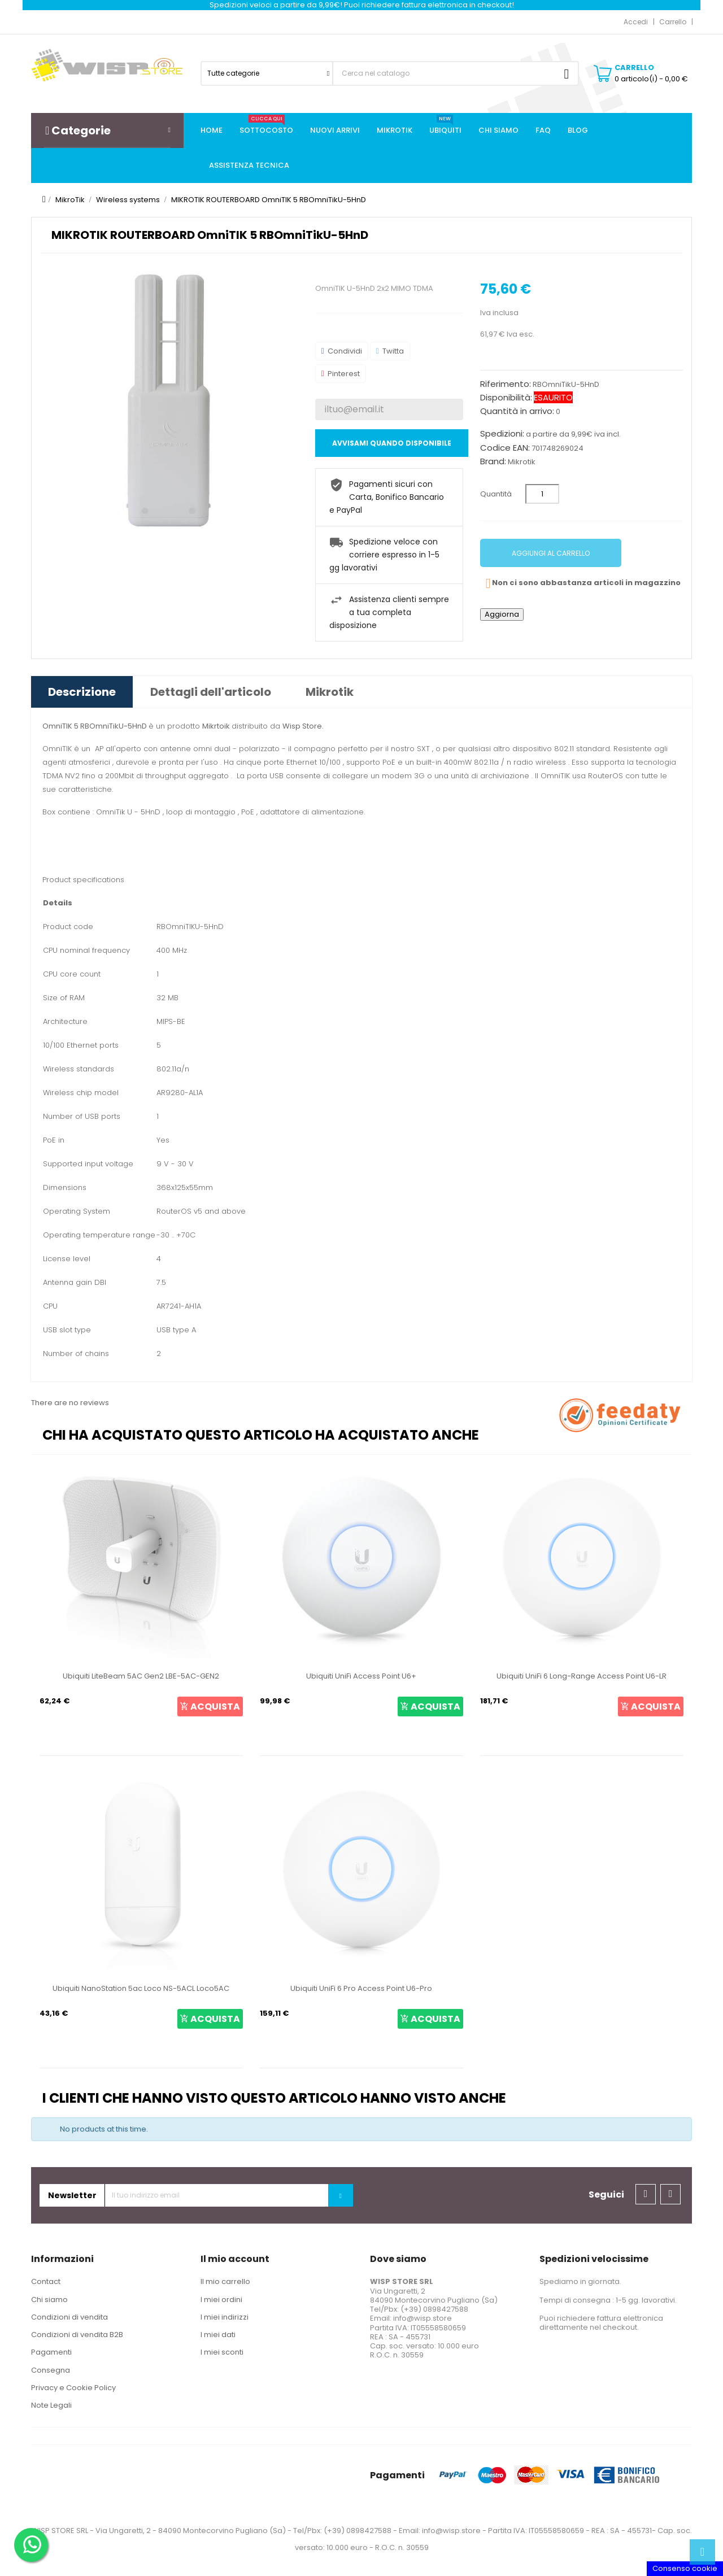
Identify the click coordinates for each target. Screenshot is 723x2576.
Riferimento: (505, 384)
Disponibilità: (506, 397)
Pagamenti (51, 2352)
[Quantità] (542, 494)
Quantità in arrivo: (517, 411)
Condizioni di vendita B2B (77, 2334)
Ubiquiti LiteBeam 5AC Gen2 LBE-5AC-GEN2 (141, 1676)
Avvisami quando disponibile (391, 443)
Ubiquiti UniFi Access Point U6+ (361, 1676)
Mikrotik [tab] (330, 692)
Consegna (50, 2370)
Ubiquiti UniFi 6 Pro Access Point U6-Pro (361, 1988)
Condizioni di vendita (69, 2317)
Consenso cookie (684, 2568)
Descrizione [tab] (82, 692)
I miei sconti (222, 2352)
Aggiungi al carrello (551, 553)
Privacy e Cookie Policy (73, 2387)
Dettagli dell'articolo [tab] (210, 692)
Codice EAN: (505, 447)
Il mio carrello (225, 2281)
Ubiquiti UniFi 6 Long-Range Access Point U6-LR (581, 1676)
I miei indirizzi (225, 2317)
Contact (45, 2281)
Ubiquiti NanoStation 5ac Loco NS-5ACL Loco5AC (141, 1988)
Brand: (493, 461)
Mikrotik (521, 461)
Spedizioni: (502, 433)
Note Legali (51, 2405)
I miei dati (218, 2334)
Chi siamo (49, 2299)
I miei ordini (221, 2299)
